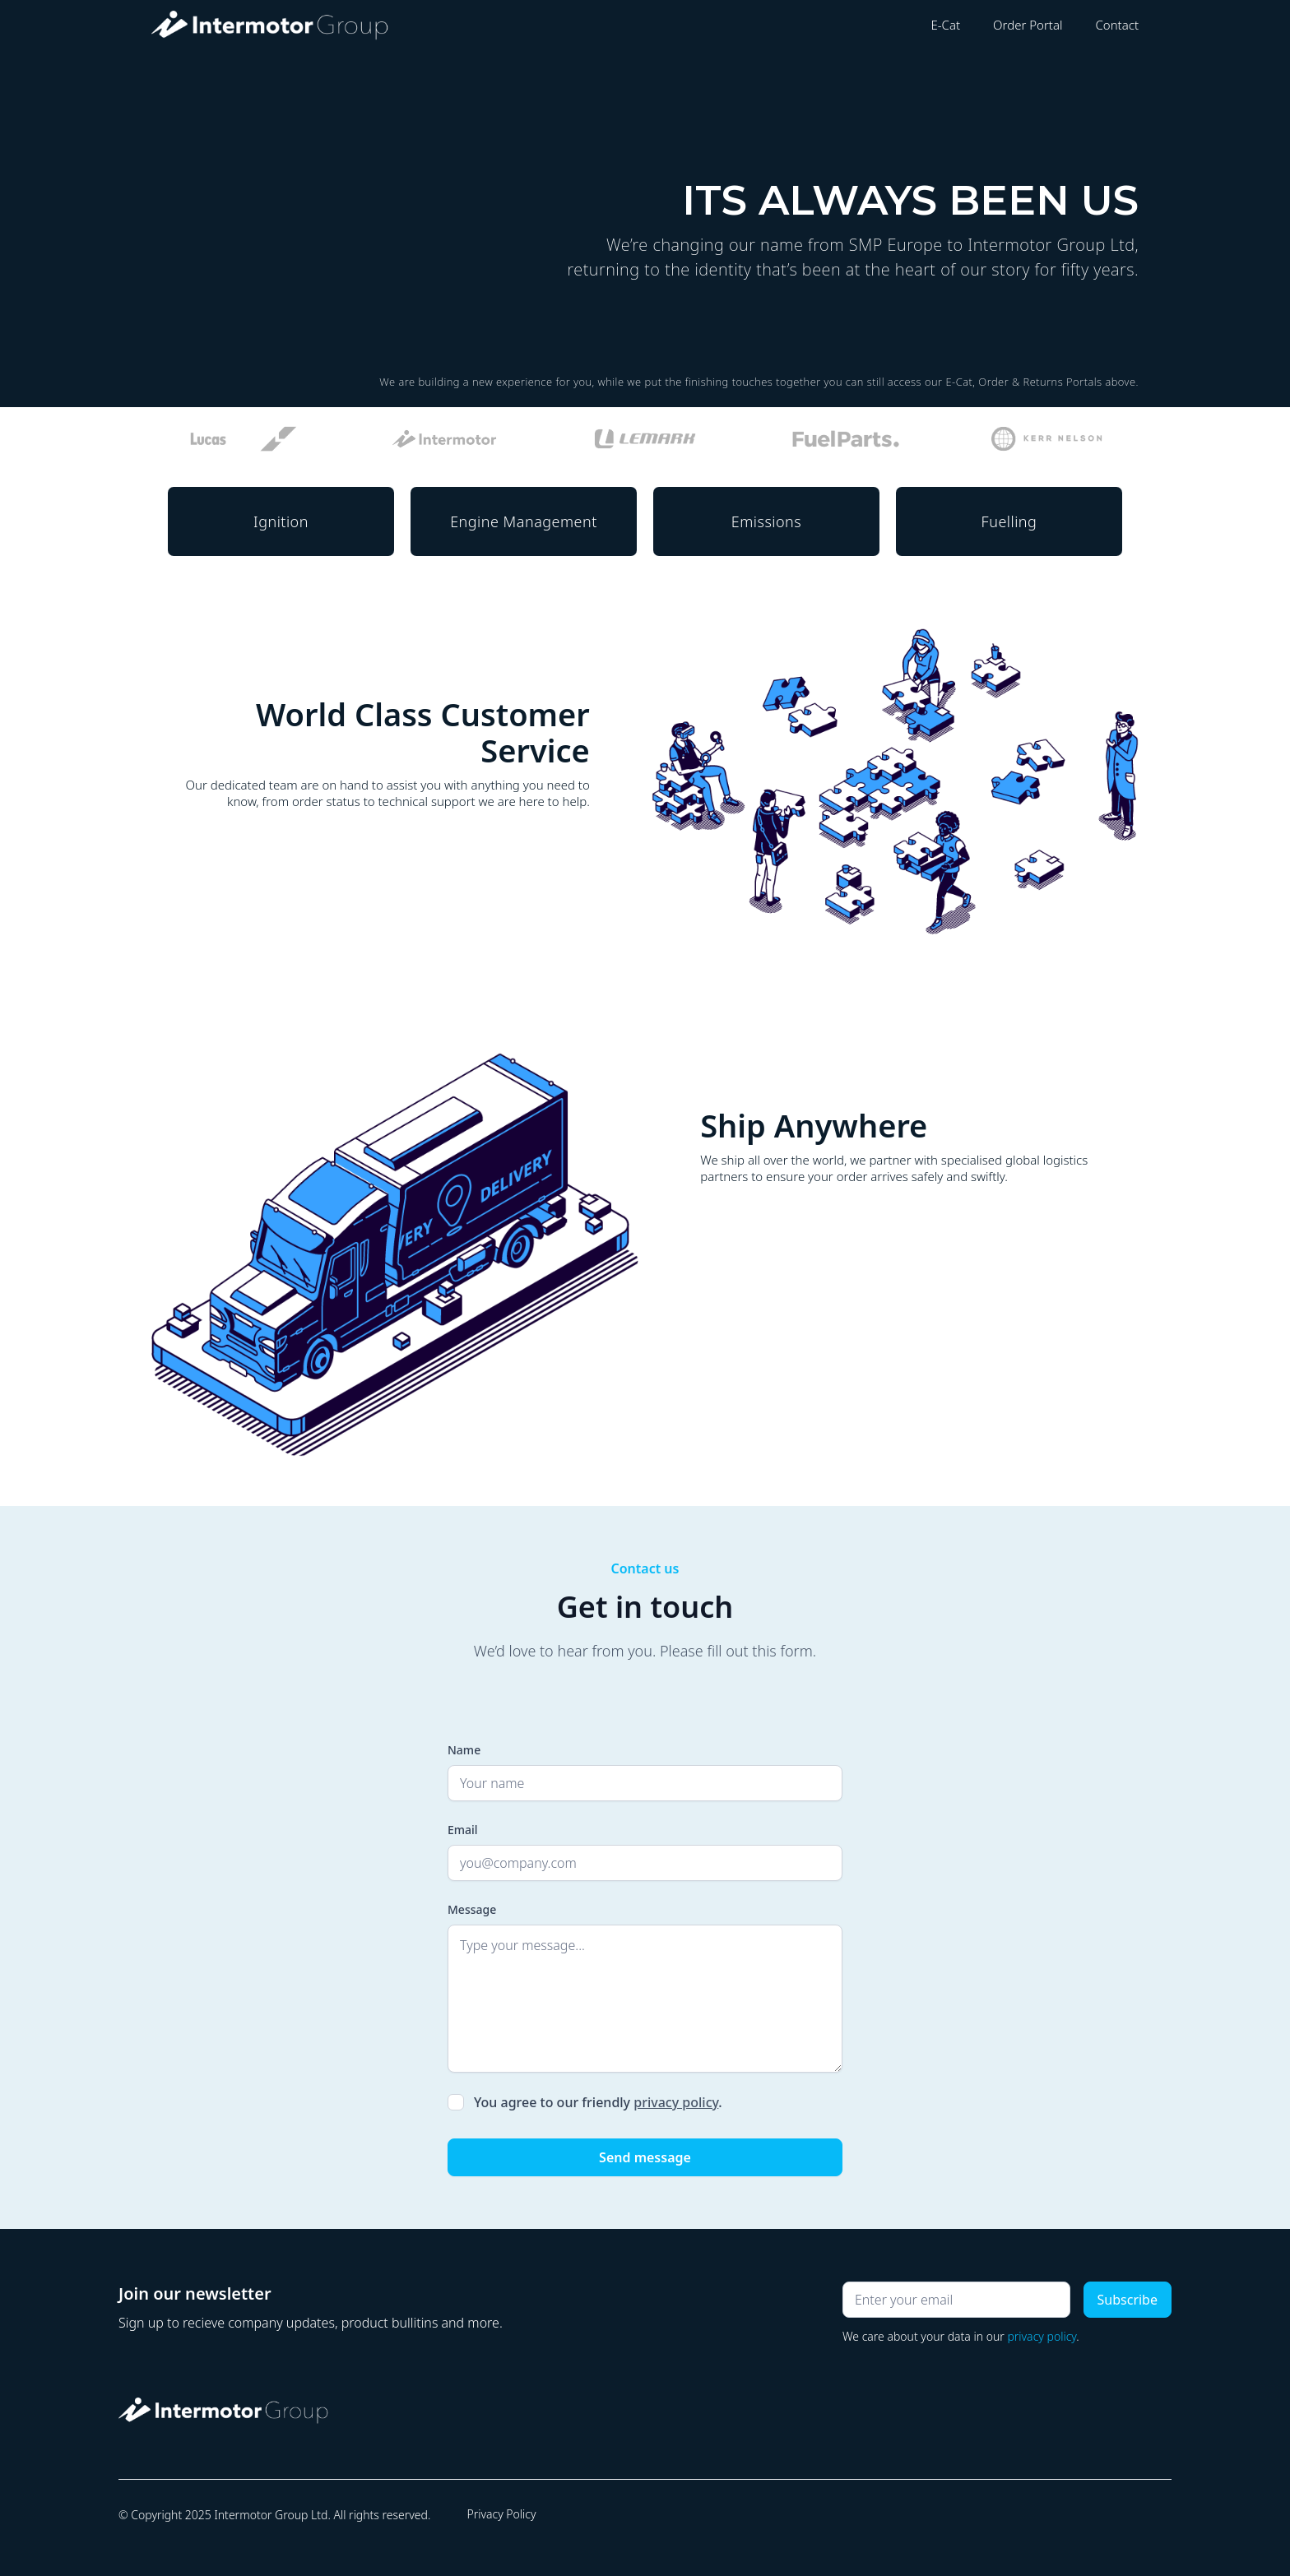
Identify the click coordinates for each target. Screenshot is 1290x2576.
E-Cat (945, 24)
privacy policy (675, 2102)
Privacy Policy (501, 2514)
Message (472, 1909)
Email (463, 1829)
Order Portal (1027, 24)
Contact (1117, 24)
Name (464, 1750)
